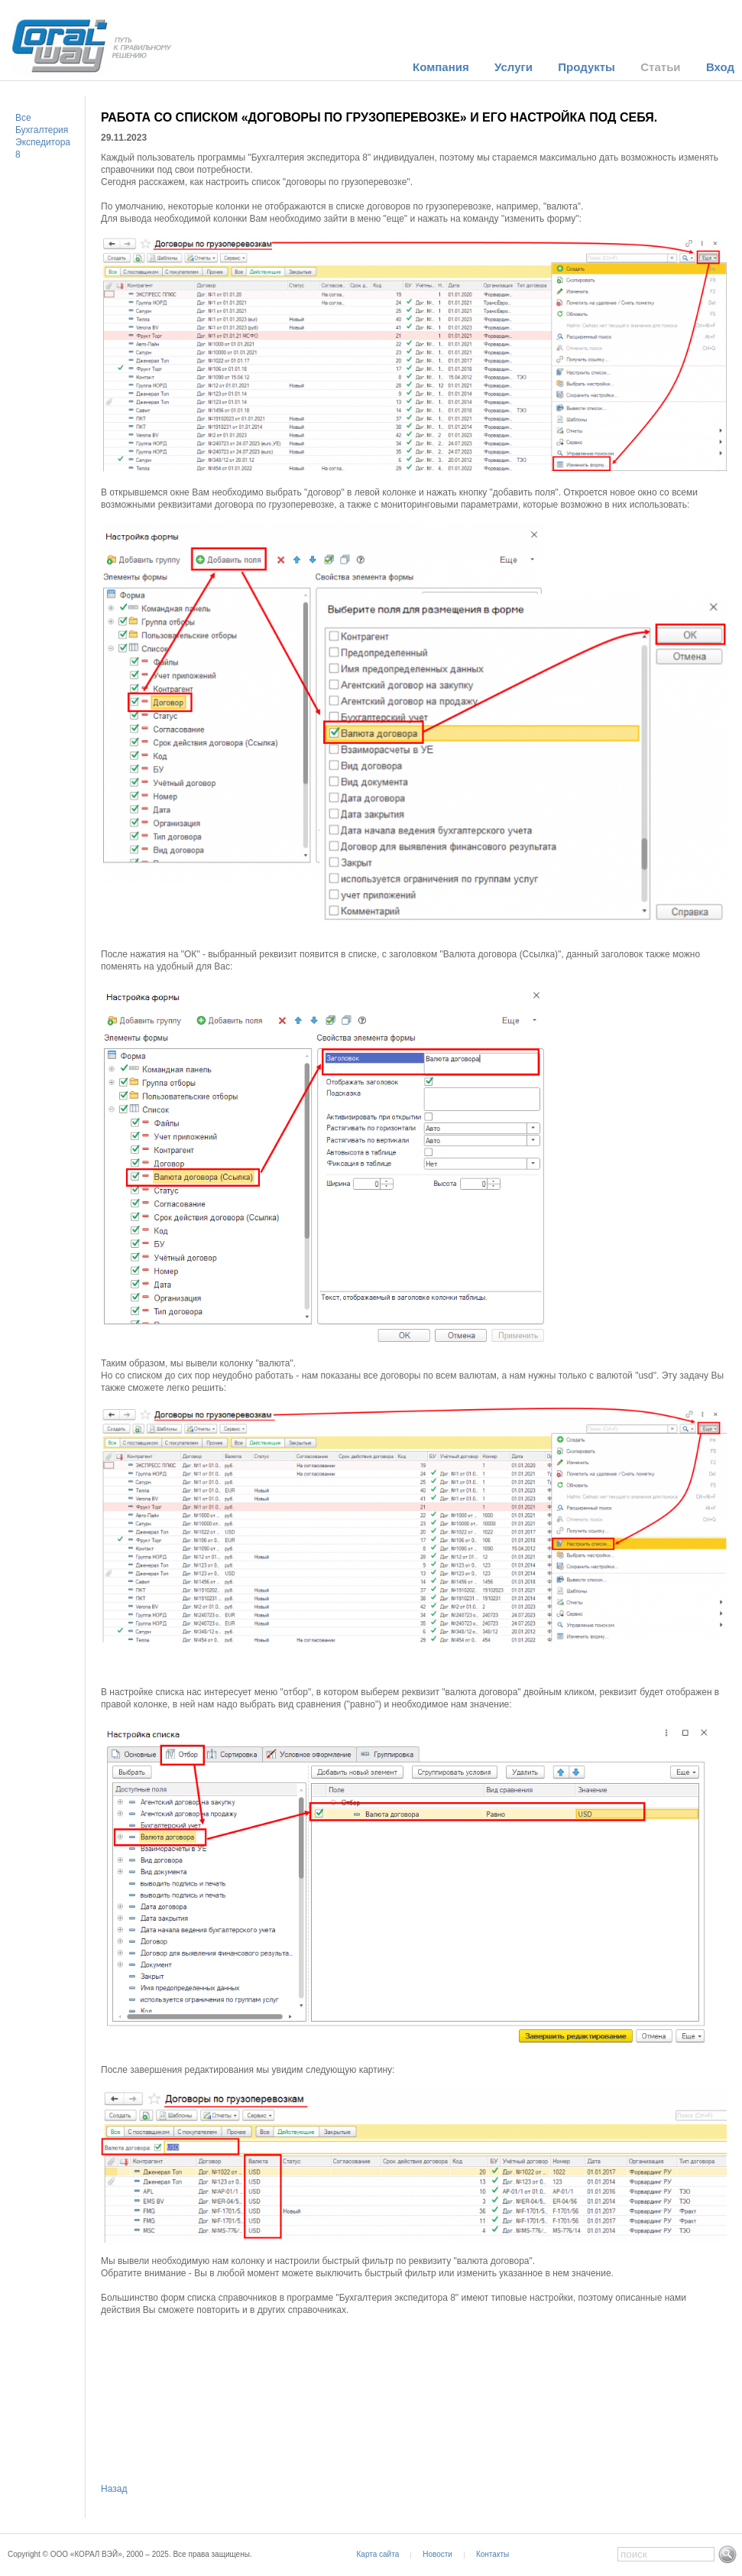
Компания (441, 66)
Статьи (660, 66)
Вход (720, 66)
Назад (114, 2488)
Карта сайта (378, 2554)
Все (23, 117)
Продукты (586, 66)
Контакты (492, 2554)
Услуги (513, 66)
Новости (437, 2554)
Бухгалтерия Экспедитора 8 (42, 142)
